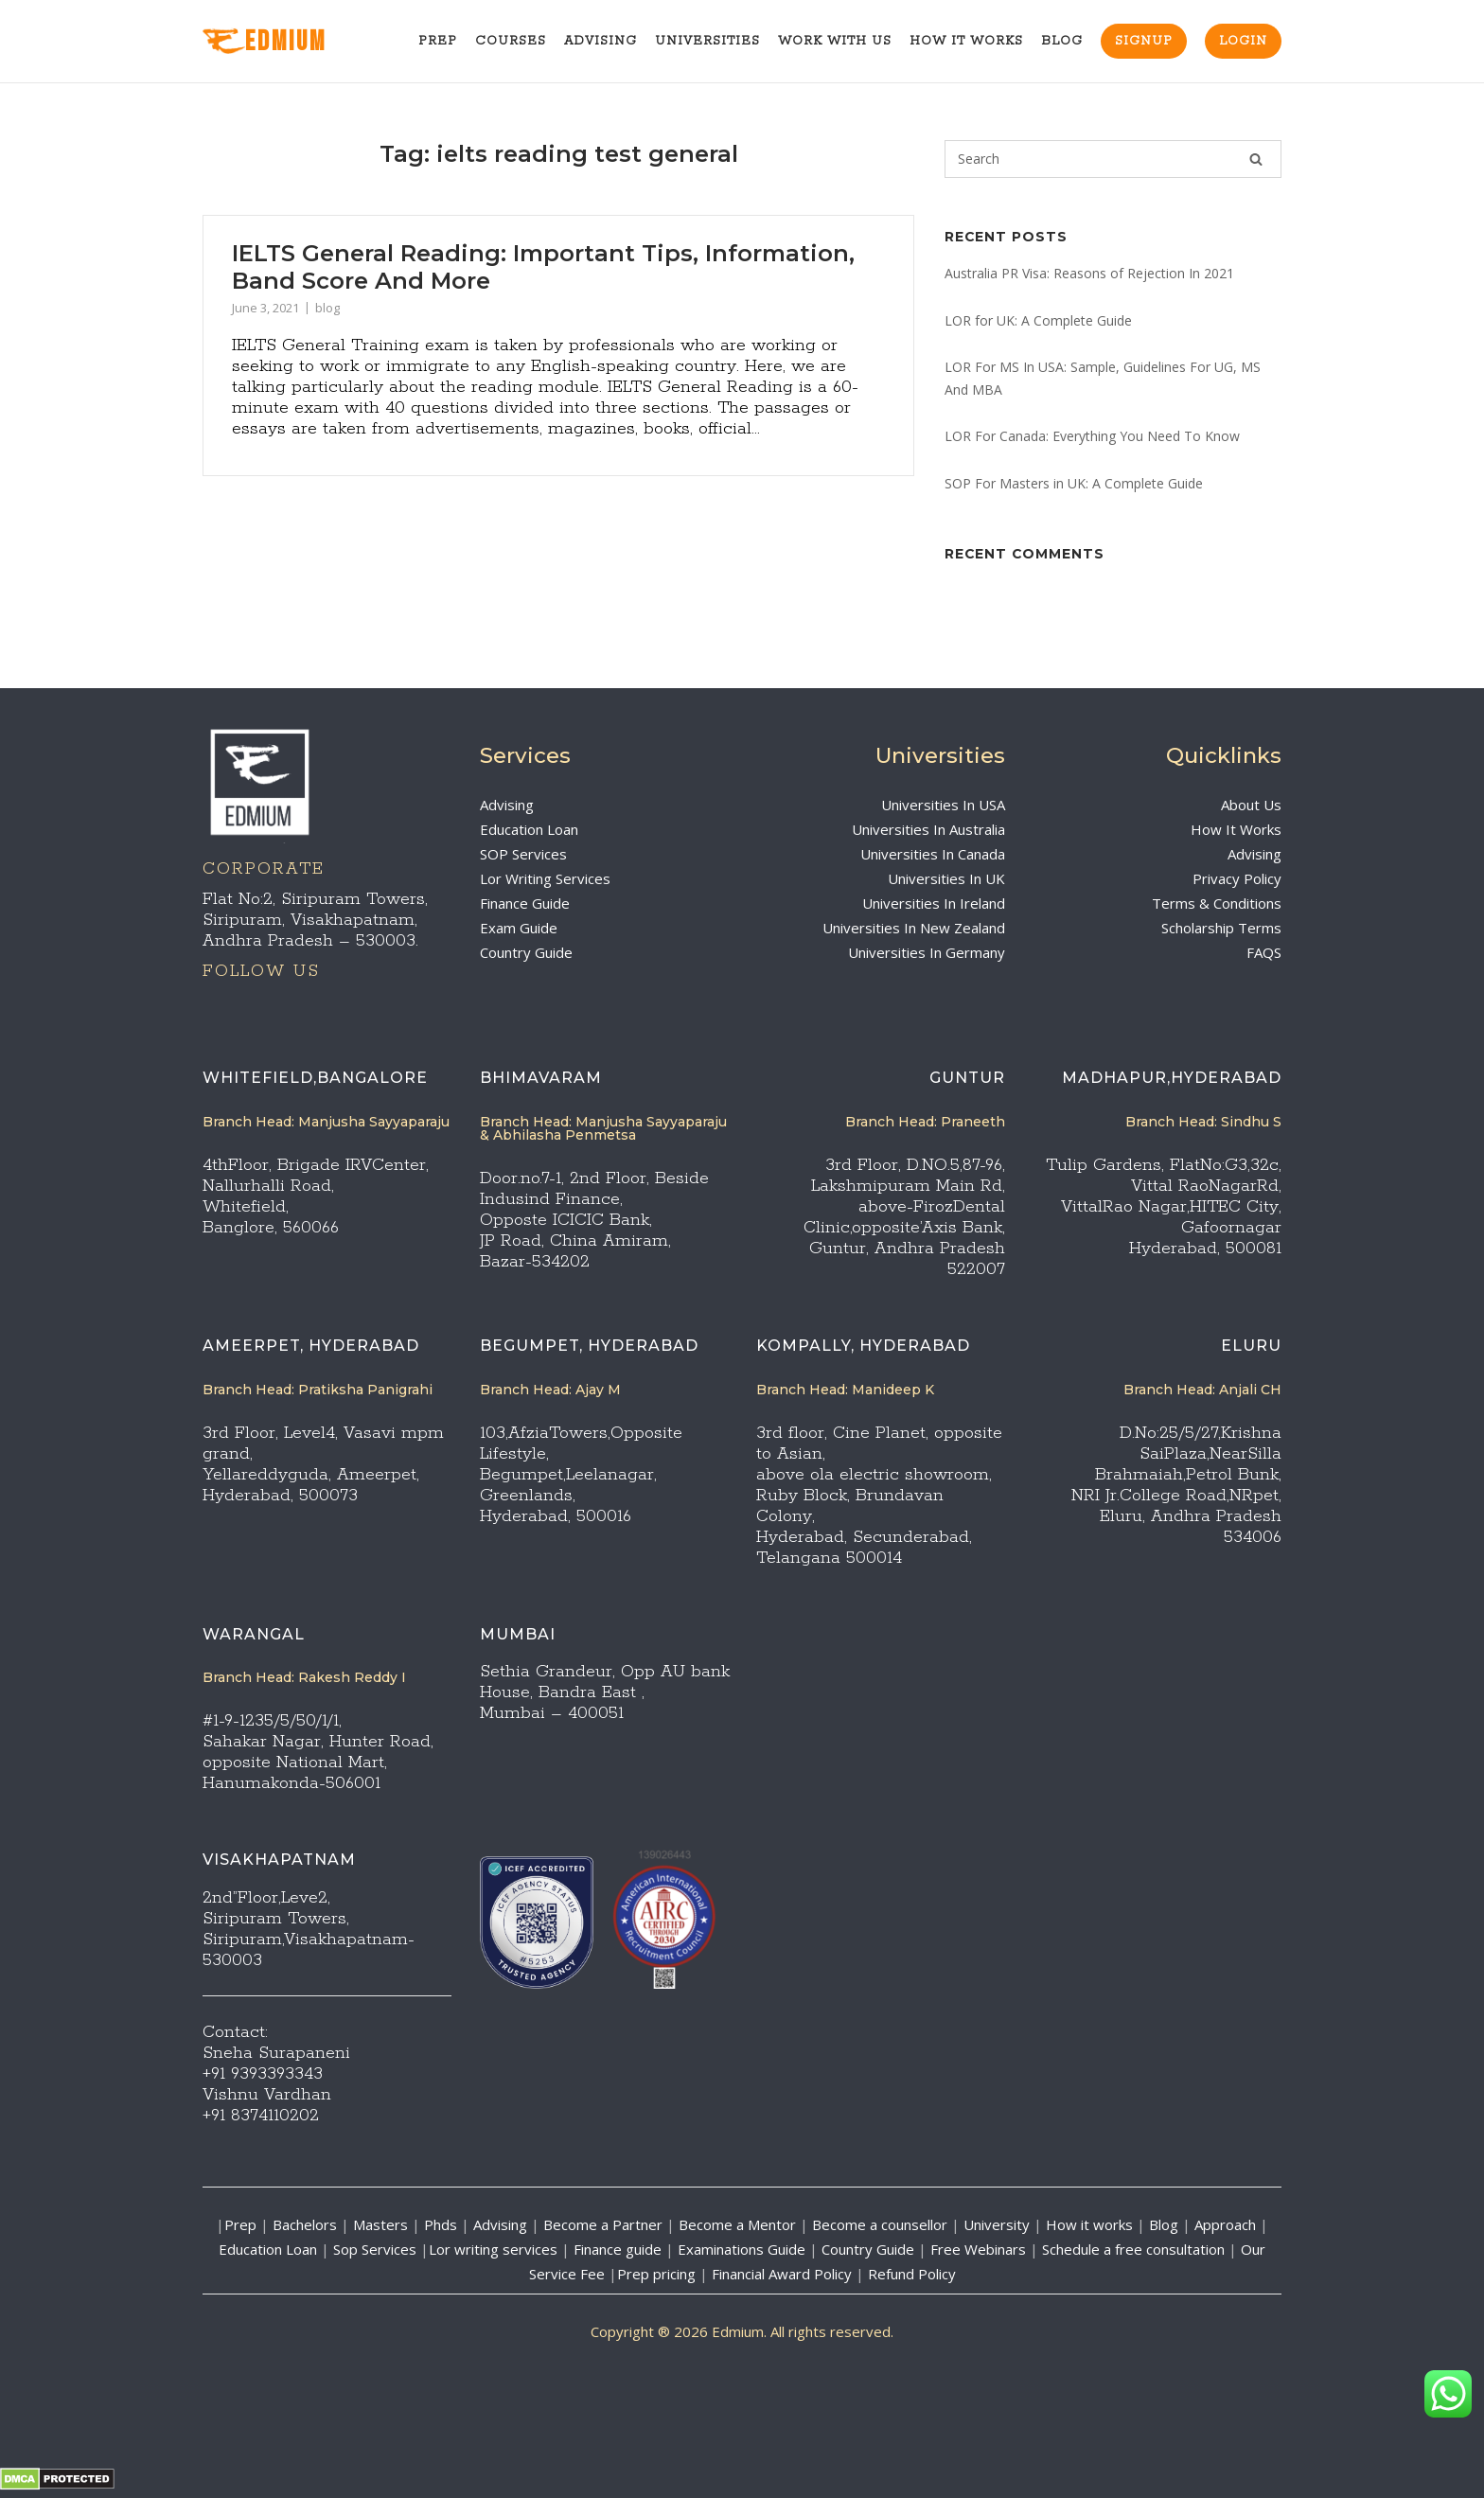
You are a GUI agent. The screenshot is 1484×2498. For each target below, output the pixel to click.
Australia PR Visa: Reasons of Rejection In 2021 (1089, 273)
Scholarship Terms (1221, 927)
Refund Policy (912, 2273)
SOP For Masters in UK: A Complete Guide (1074, 483)
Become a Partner (602, 2224)
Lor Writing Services (545, 878)
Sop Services (374, 2249)
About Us (1251, 804)
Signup (1144, 41)
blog (327, 307)
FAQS (1263, 952)
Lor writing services (493, 2249)
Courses (510, 41)
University (996, 2224)
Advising (600, 41)
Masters (380, 2224)
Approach (1227, 2224)
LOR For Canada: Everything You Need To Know (1092, 436)
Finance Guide (525, 903)
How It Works (966, 41)
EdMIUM (265, 42)
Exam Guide (518, 927)
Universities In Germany (926, 952)
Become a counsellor (879, 2224)
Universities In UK (946, 878)
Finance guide (618, 2249)
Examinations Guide (741, 2249)
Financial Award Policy (782, 2273)
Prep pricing (656, 2273)
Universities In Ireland (933, 903)
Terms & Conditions (1216, 903)
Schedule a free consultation (1133, 2249)
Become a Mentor (737, 2224)
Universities (707, 41)
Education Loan (529, 829)
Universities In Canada (932, 853)
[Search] (1255, 159)
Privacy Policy (1236, 878)
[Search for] (1113, 159)
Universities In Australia (928, 829)
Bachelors (305, 2224)
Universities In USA (943, 804)
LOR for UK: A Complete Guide (1038, 320)
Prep (437, 41)
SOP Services (523, 853)
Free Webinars (978, 2249)
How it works (1089, 2224)
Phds (440, 2224)
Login (1243, 41)
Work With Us (835, 41)
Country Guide (526, 952)
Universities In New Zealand (913, 927)
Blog (1062, 41)
